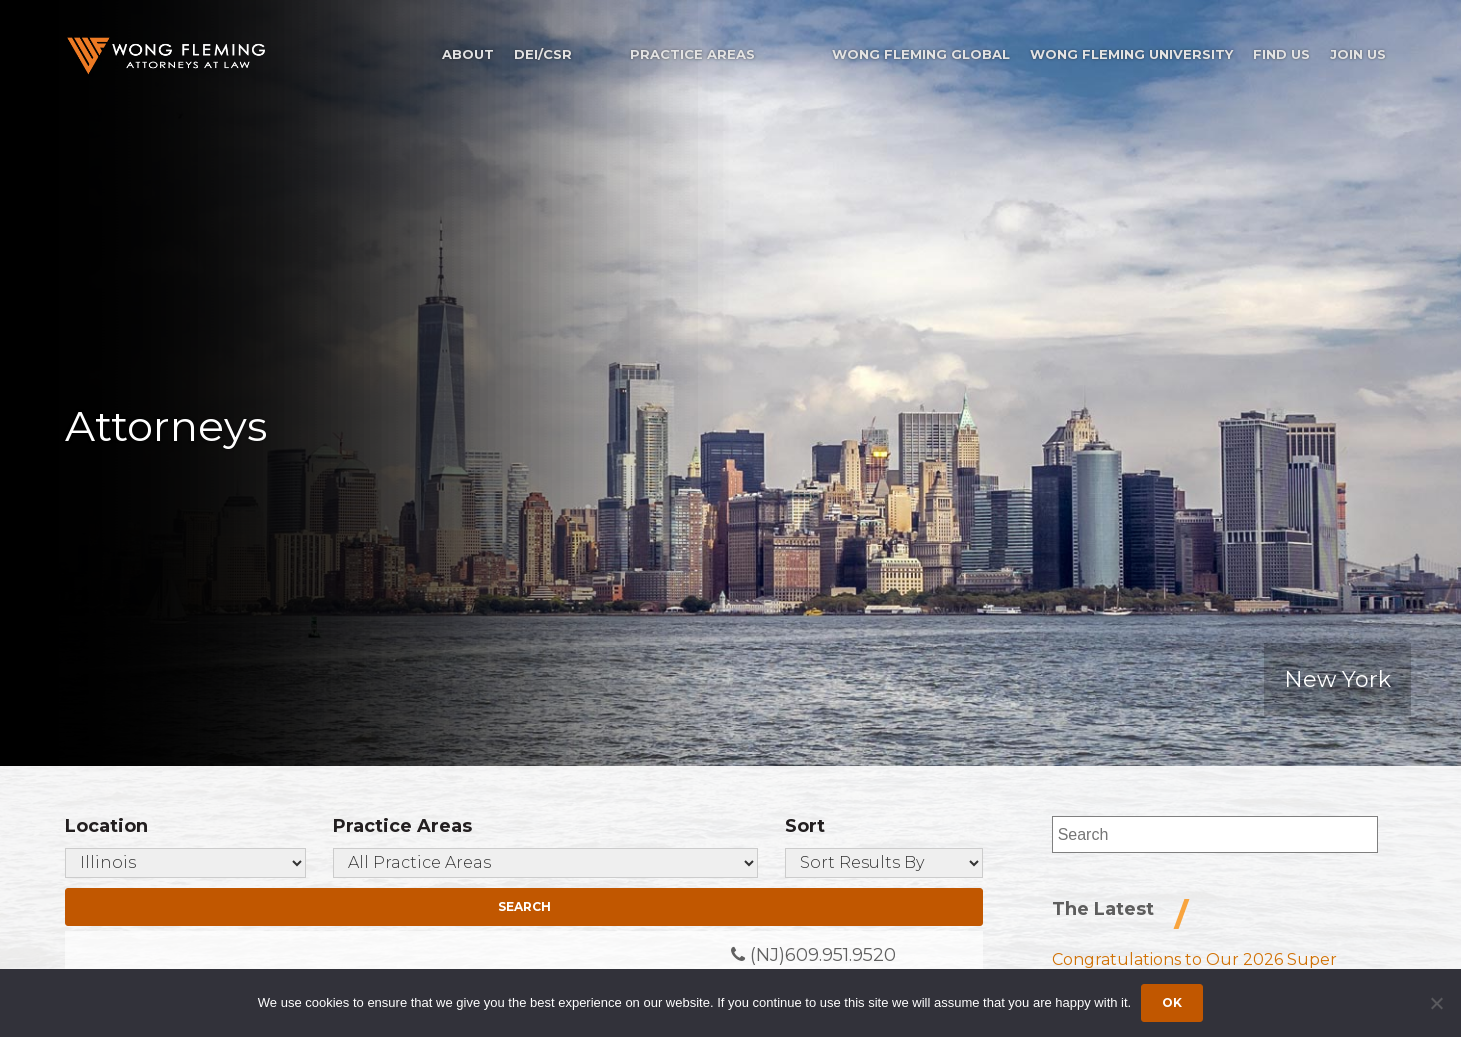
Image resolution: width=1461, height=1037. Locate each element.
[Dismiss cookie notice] (1436, 1003)
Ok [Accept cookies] (1172, 1002)
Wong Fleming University (1131, 54)
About (468, 54)
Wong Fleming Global (921, 54)
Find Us (1281, 54)
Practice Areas (692, 54)
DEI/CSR (543, 54)
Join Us (1358, 54)
